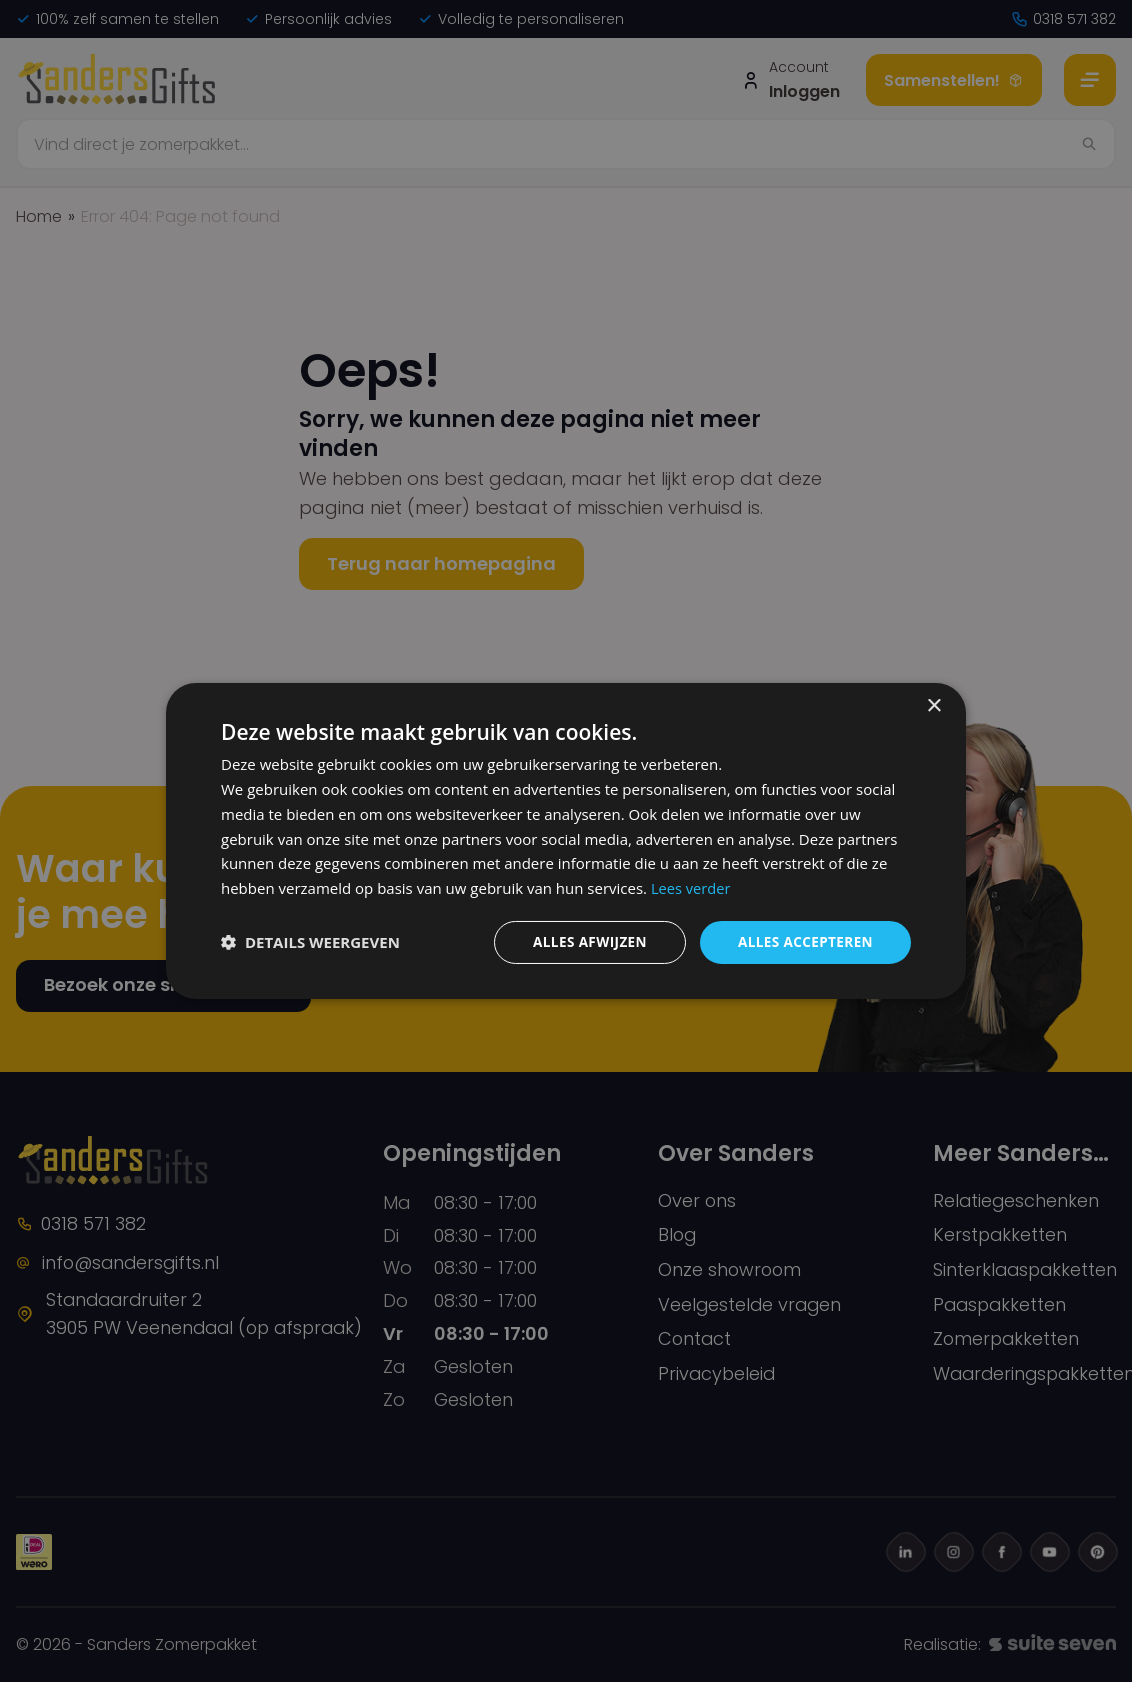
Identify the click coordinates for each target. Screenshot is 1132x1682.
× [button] (933, 705)
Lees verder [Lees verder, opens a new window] (692, 887)
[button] (310, 942)
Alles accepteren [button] (803, 941)
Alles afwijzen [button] (584, 941)
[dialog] (566, 841)
